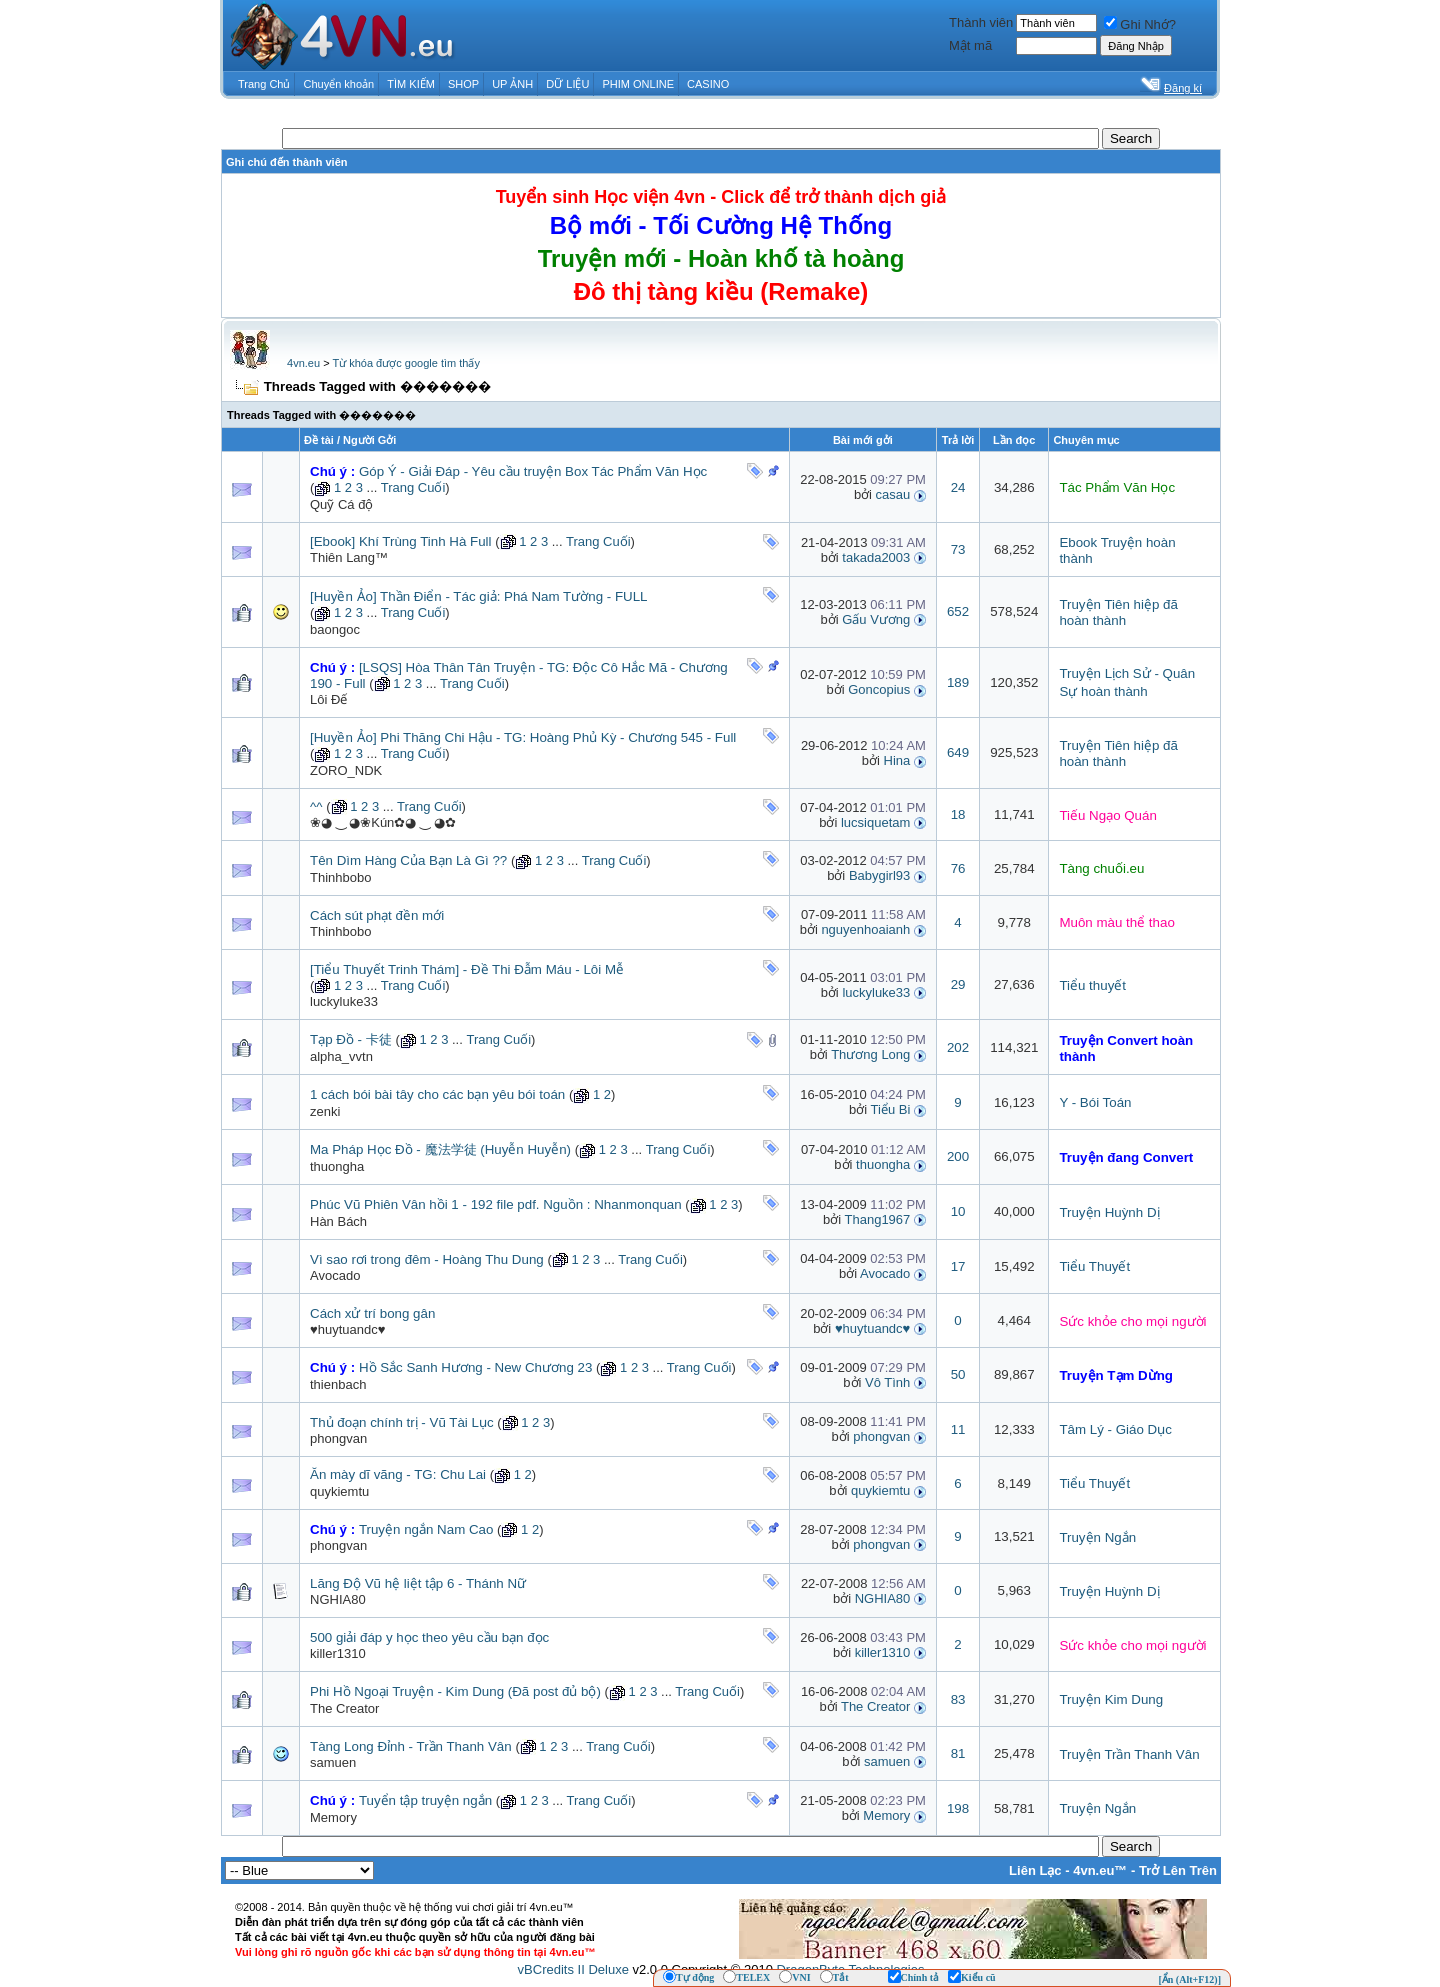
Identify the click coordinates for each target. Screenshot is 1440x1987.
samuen (333, 1762)
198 (958, 1808)
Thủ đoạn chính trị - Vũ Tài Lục (402, 1422)
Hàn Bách (338, 1221)
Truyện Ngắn (1097, 1537)
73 (958, 549)
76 (958, 868)
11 (958, 1429)
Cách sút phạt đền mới (377, 915)
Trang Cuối (413, 487)
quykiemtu (339, 1491)
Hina (897, 760)
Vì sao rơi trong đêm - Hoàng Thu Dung (427, 1259)
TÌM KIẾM (411, 84)
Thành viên (981, 22)
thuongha (337, 1166)
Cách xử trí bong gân (372, 1313)
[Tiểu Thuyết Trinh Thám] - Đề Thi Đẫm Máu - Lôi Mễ (467, 969)
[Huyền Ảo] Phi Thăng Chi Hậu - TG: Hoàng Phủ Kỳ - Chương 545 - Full (523, 737)
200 (958, 1156)
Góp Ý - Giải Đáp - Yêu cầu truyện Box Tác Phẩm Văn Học (533, 471)
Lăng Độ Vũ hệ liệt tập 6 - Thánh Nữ (418, 1583)
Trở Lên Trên (1178, 1870)
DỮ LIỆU (567, 84)
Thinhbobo (340, 877)
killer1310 (338, 1653)
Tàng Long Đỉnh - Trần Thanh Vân (411, 1746)
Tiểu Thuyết (1094, 1266)
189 (958, 682)
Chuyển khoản (339, 84)
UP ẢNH (512, 84)
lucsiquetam (875, 822)
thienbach (338, 1384)
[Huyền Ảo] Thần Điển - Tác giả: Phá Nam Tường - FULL (478, 596)
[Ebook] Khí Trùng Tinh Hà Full (401, 541)
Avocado (335, 1275)
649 (958, 752)
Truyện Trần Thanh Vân (1129, 1754)
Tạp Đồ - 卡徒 (351, 1039)
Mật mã (970, 45)
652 (958, 611)
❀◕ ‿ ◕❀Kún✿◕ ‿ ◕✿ (383, 822)
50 (958, 1374)
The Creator (344, 1708)
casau (893, 494)
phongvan (338, 1438)
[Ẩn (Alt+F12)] (1189, 1979)
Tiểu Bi (891, 1109)
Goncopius (879, 689)
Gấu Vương (876, 619)
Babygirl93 (879, 875)
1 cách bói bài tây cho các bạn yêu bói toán (437, 1094)
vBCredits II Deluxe (573, 1969)
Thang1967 (878, 1219)
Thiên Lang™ (349, 557)
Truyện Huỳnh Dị (1109, 1212)
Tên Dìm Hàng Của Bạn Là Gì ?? (408, 860)
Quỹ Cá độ (341, 504)
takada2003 (876, 557)
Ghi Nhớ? (1140, 24)
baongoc (335, 629)
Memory (886, 1815)
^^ (316, 806)
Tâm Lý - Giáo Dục (1115, 1429)
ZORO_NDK (346, 770)
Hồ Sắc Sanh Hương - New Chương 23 (475, 1367)
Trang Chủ (264, 84)
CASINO (708, 84)
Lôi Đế (328, 699)
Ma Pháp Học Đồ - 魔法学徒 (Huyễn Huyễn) (440, 1149)
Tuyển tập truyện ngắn (425, 1800)
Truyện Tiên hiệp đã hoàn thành (1118, 612)
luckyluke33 (344, 1001)
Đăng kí (1183, 88)
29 (958, 984)
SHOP (463, 84)
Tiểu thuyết (1092, 985)
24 (958, 487)
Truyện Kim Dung (1111, 1699)
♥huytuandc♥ (347, 1329)
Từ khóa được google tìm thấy (405, 363)
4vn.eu (303, 363)
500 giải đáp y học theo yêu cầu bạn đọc (429, 1637)
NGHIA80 (338, 1599)
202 (958, 1047)
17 (958, 1266)
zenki (325, 1111)
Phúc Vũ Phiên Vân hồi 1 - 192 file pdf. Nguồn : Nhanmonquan (496, 1204)
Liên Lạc (1035, 1870)
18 (958, 814)
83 (958, 1699)
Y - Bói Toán (1095, 1102)
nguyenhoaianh (865, 929)
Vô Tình (887, 1382)
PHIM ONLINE (638, 84)
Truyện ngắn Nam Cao (426, 1529)
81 (958, 1753)
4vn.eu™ (1100, 1870)
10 (958, 1211)
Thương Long (870, 1054)
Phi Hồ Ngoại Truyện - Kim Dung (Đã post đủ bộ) (455, 1691)
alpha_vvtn (341, 1056)
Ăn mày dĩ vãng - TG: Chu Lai (398, 1474)
